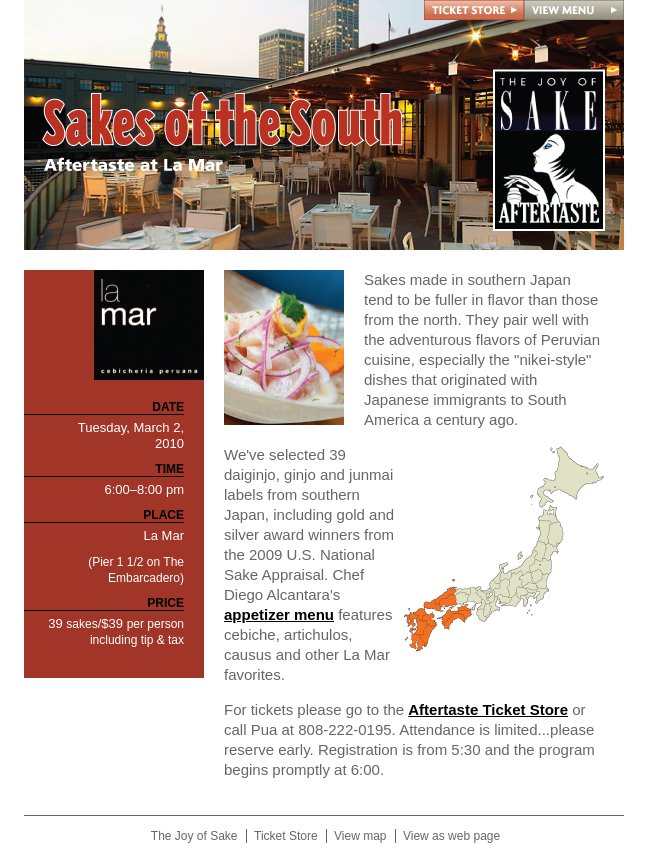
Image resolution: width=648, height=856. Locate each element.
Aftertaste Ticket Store (488, 709)
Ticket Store (286, 836)
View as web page (451, 836)
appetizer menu (279, 614)
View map (360, 836)
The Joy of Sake (194, 836)
